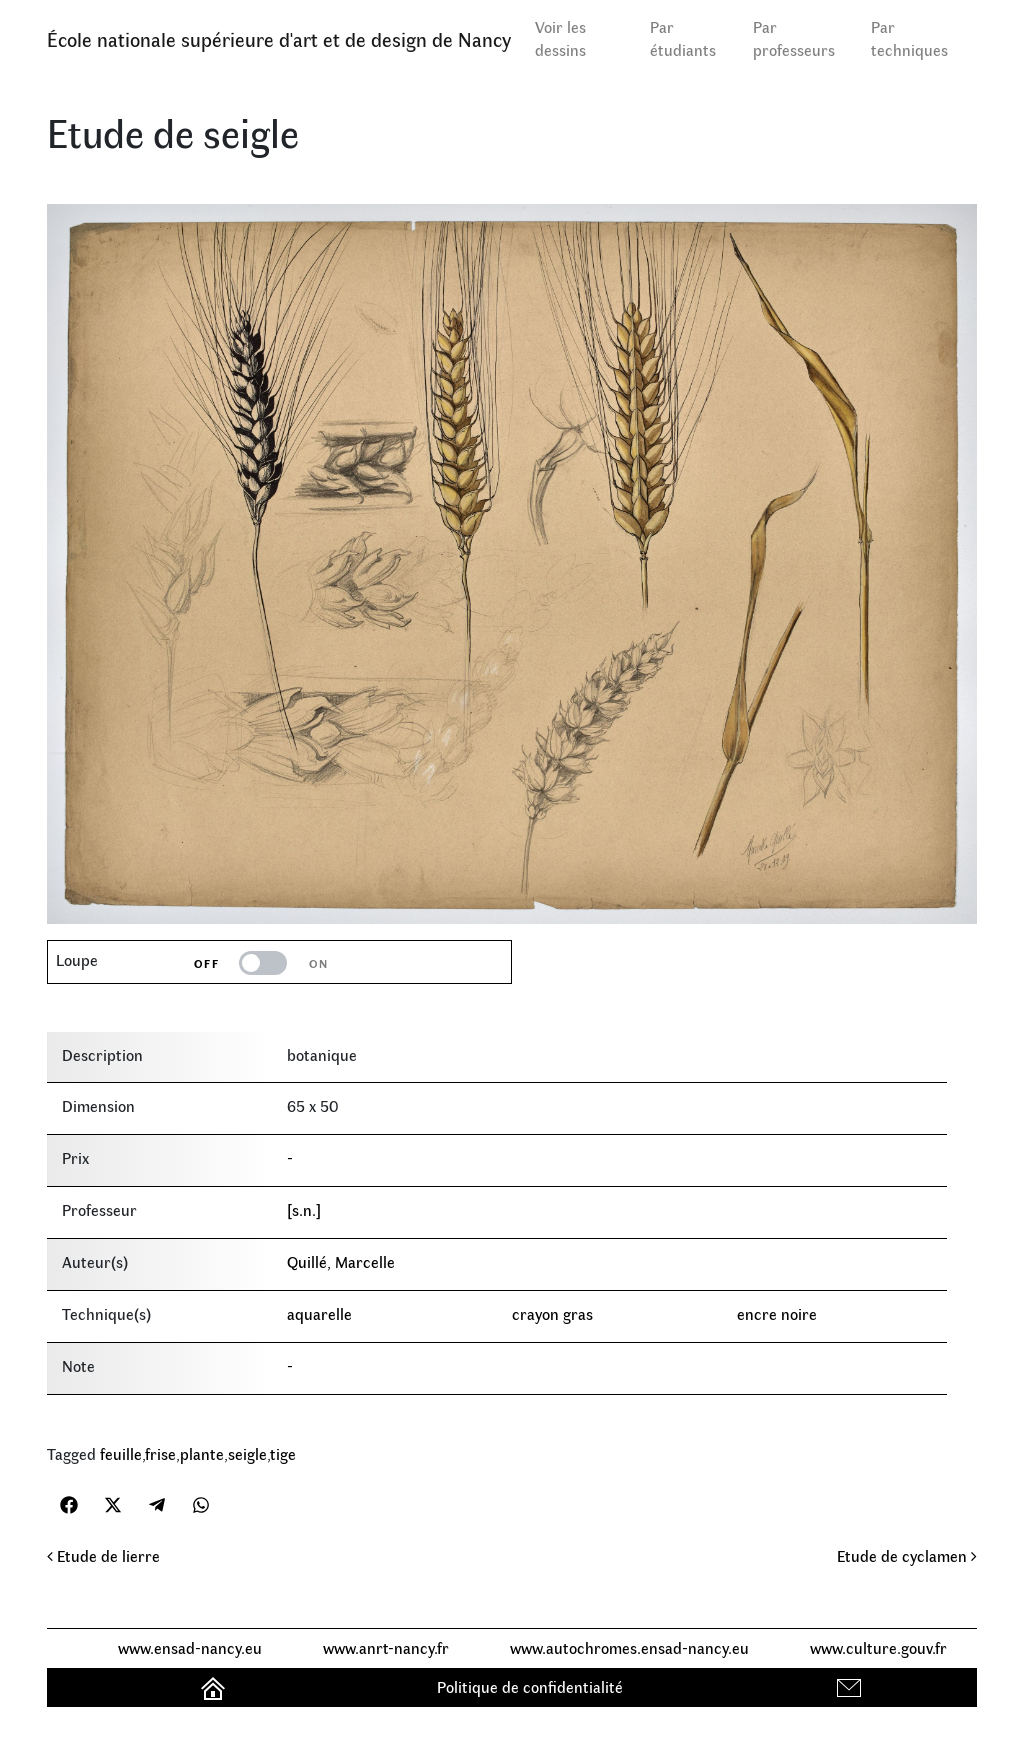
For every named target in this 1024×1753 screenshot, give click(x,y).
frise (160, 1453)
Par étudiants (683, 38)
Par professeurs (794, 38)
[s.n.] (304, 1209)
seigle (247, 1453)
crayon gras (552, 1313)
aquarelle (319, 1313)
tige (283, 1453)
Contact (851, 1686)
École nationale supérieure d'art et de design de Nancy (279, 38)
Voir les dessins (560, 38)
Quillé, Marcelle (341, 1261)
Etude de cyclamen (907, 1555)
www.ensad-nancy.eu (190, 1647)
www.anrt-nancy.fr (386, 1647)
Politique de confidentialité (530, 1686)
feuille (121, 1453)
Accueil (215, 1686)
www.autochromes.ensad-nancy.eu (629, 1647)
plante (202, 1453)
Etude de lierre (103, 1555)
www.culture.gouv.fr (878, 1647)
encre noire (777, 1313)
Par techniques (909, 38)
